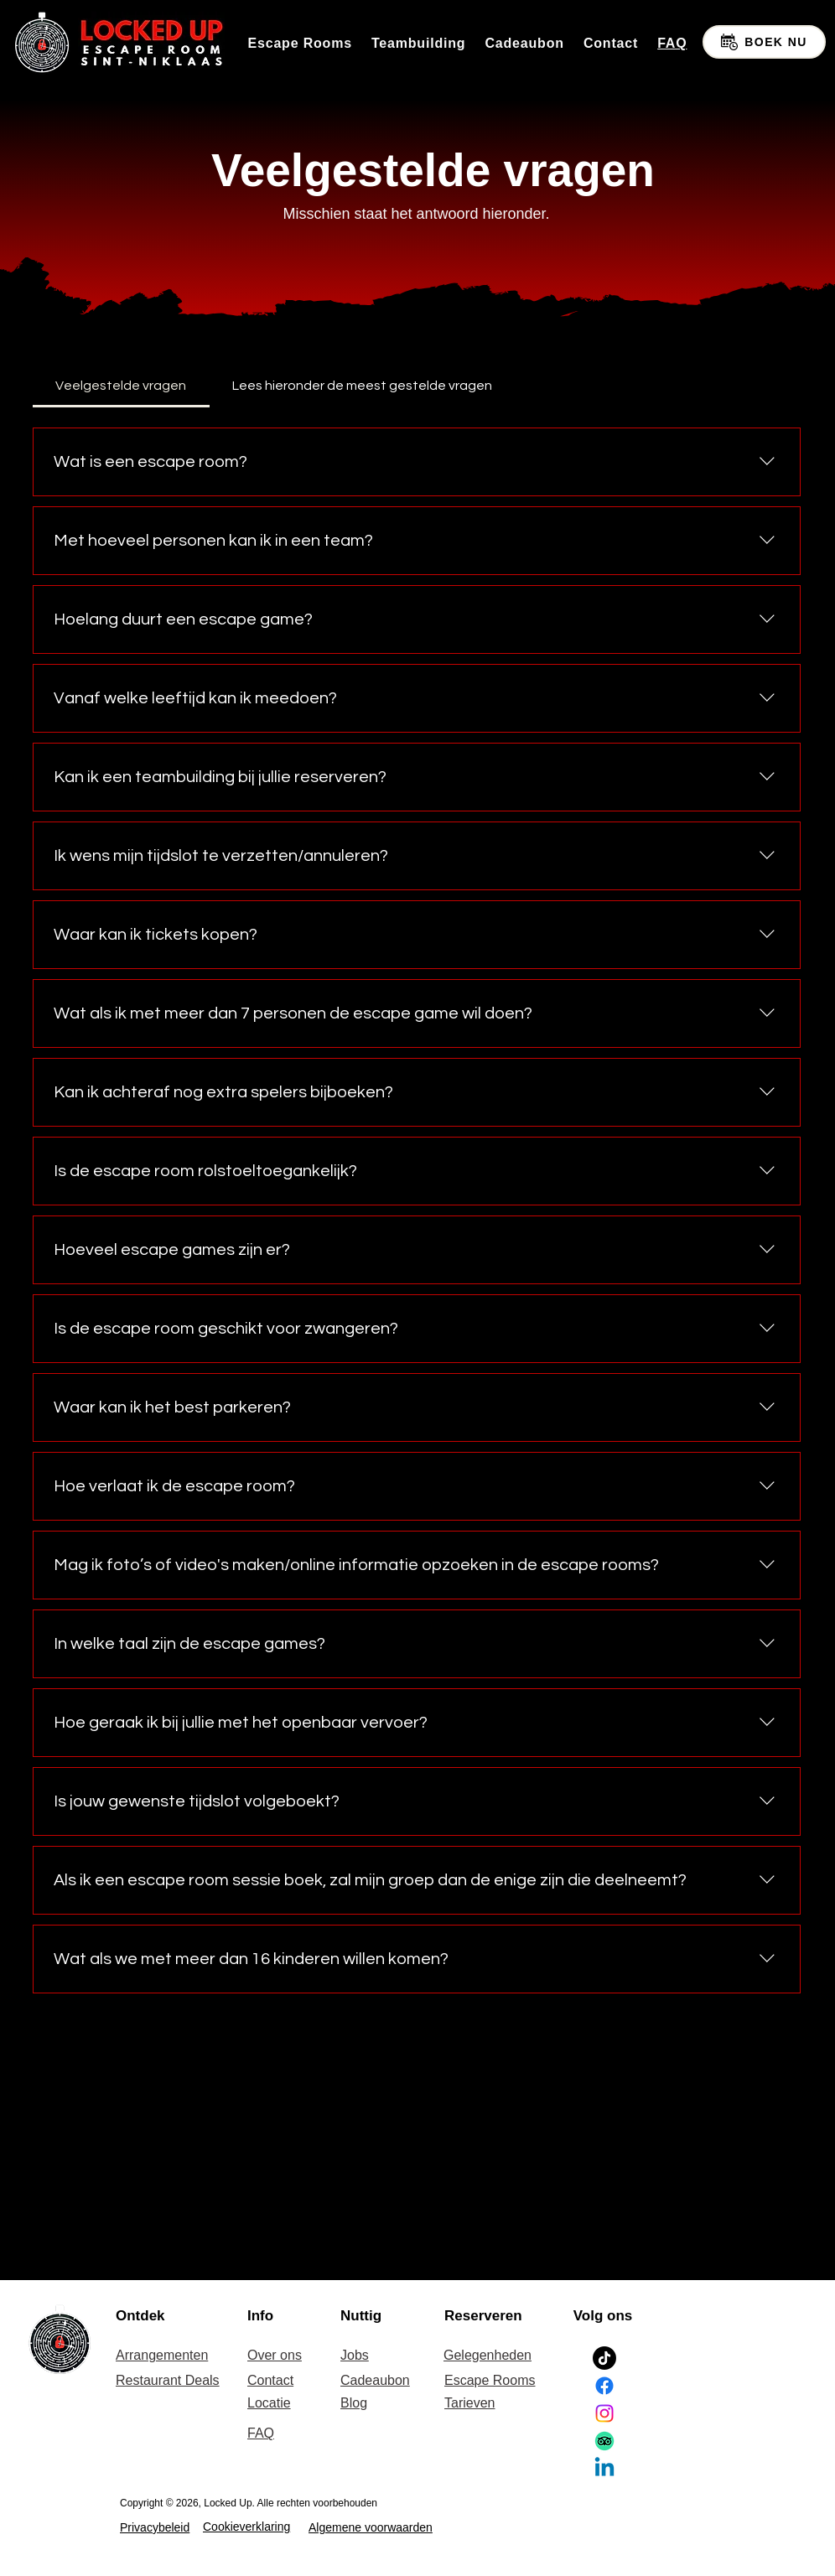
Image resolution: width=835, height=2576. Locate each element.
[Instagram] (604, 2413)
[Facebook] (604, 2385)
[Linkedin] (604, 2468)
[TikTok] (604, 2358)
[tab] (121, 385)
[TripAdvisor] (604, 2441)
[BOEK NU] (764, 42)
